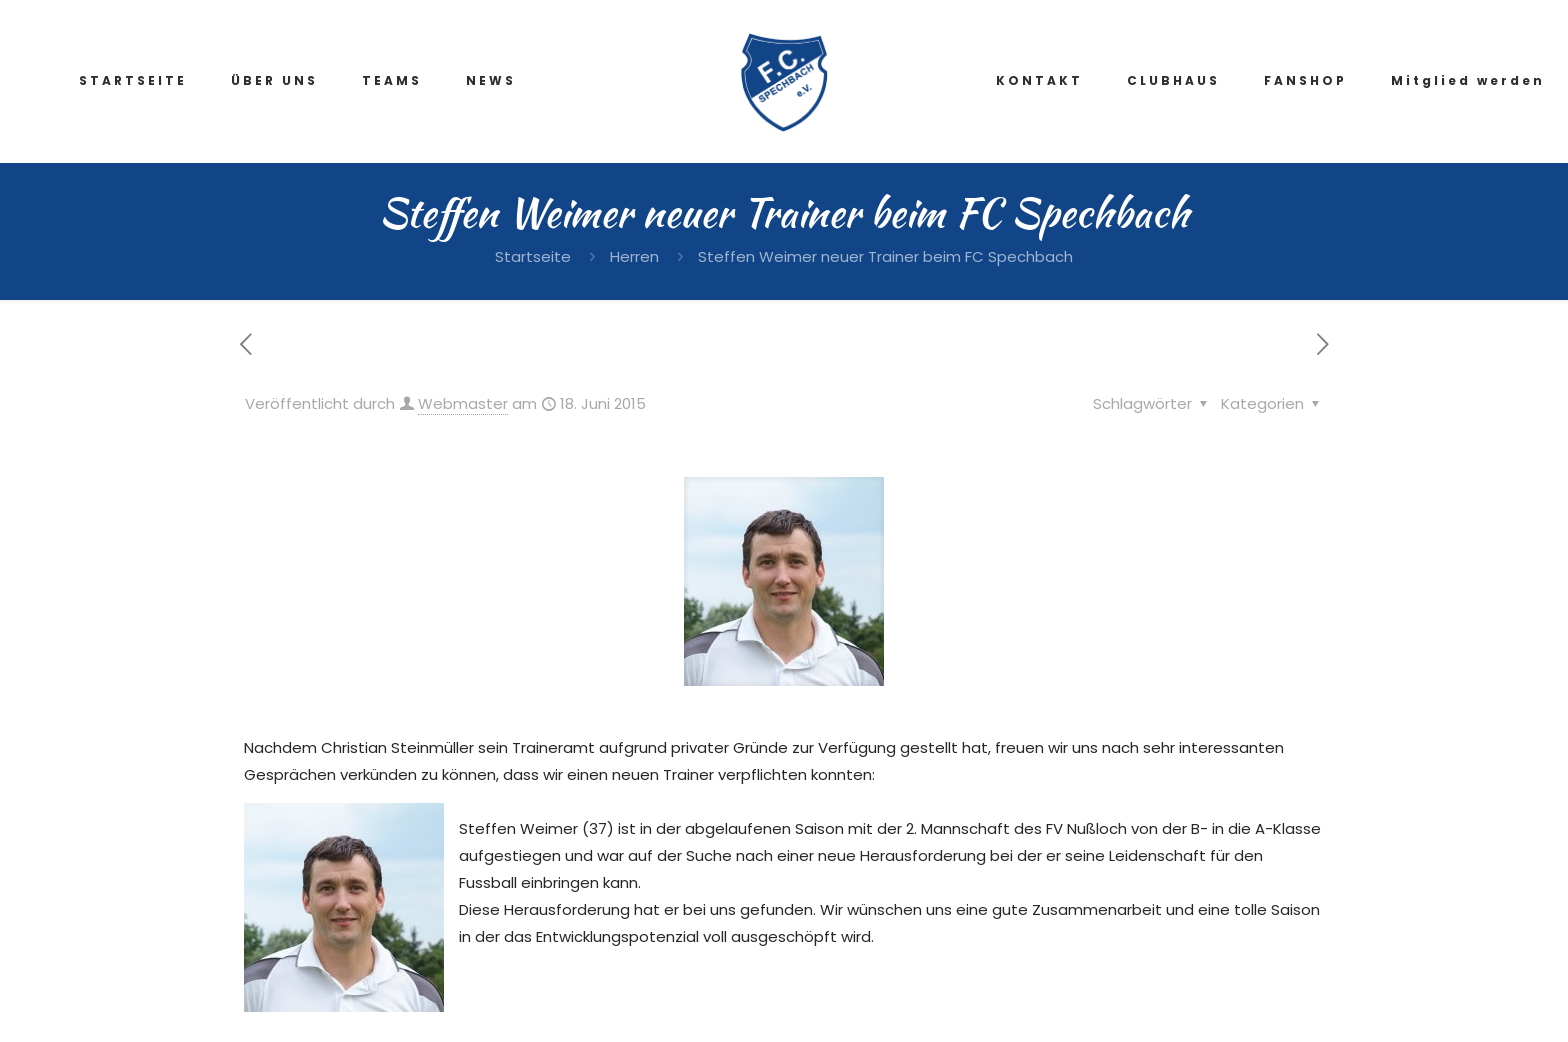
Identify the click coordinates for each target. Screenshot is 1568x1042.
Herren (634, 256)
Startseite (533, 256)
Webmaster (463, 403)
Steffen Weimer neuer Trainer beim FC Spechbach (885, 256)
